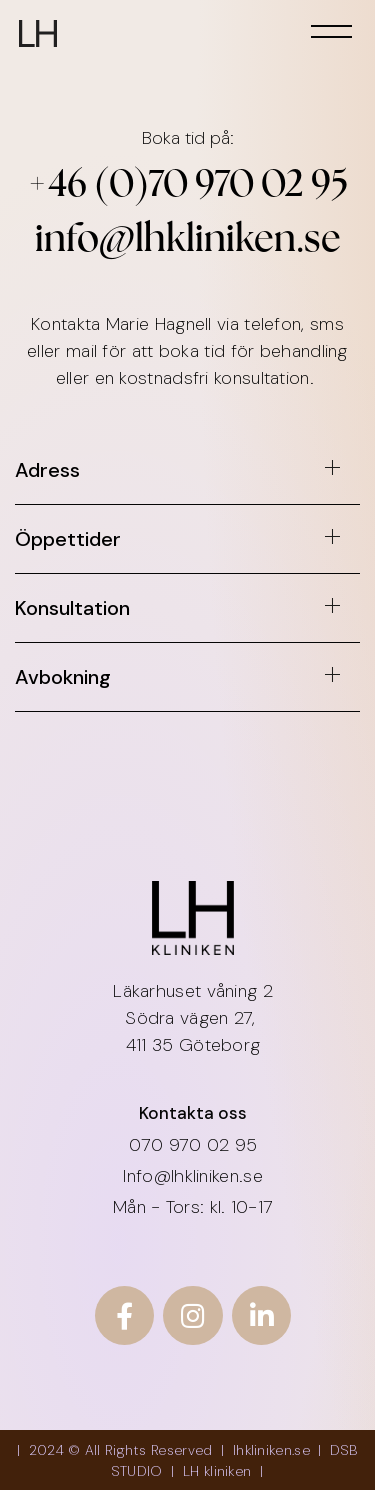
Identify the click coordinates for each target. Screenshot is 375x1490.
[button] (187, 476)
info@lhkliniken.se (188, 241)
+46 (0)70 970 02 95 (188, 186)
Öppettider (68, 539)
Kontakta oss (193, 1113)
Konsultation (72, 608)
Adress (47, 470)
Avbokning (63, 677)
